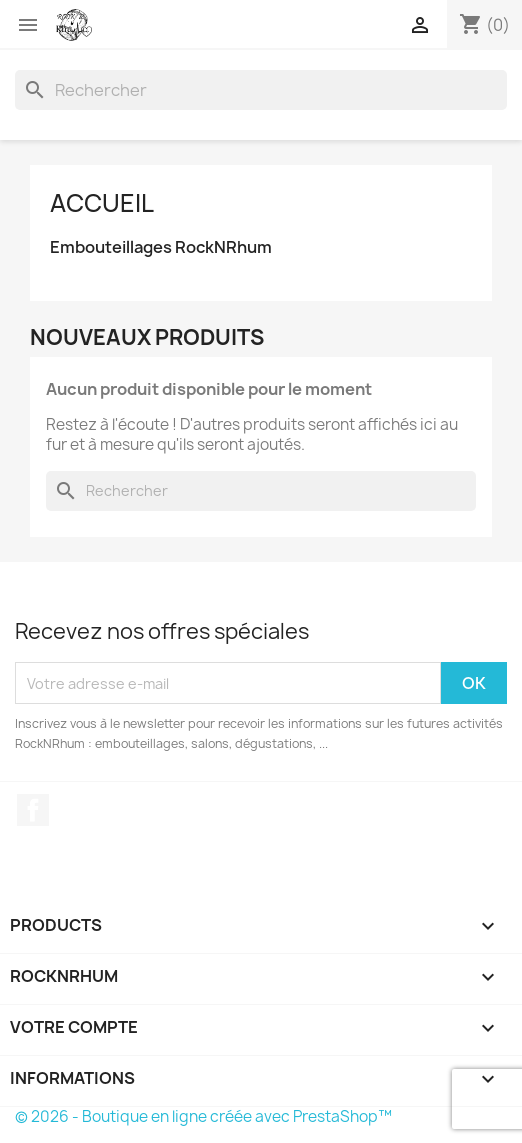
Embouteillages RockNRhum (161, 247)
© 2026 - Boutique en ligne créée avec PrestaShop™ (203, 1116)
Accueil (102, 203)
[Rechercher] (261, 90)
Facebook (33, 810)
